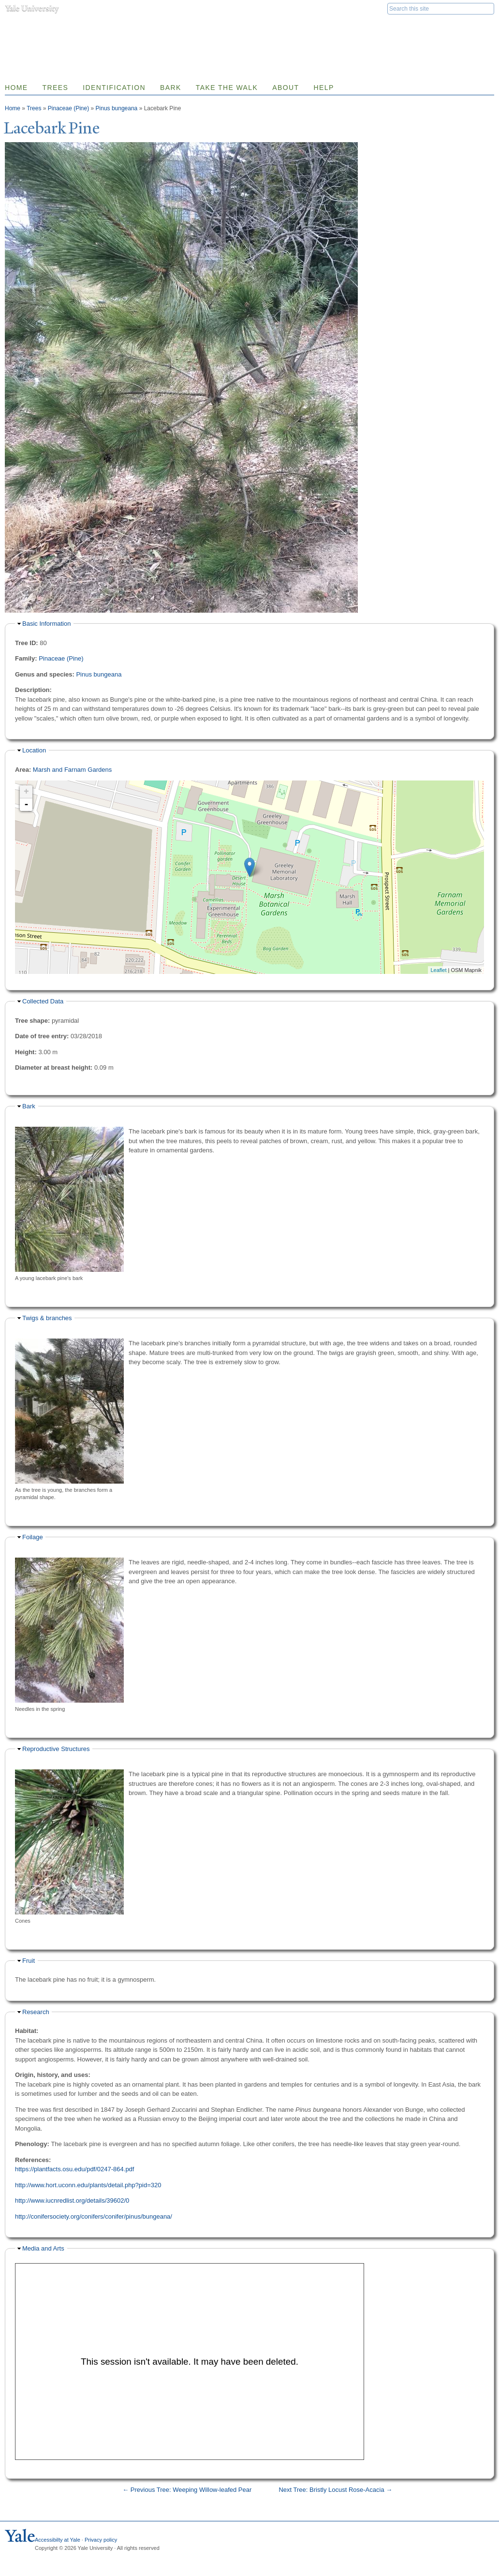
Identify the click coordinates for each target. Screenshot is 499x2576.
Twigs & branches (47, 1318)
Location (34, 750)
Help (323, 87)
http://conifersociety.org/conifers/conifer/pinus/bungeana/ (93, 2216)
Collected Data (42, 1001)
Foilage (32, 1537)
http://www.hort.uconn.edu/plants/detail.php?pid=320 (88, 2185)
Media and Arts (43, 2248)
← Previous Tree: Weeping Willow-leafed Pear (186, 2489)
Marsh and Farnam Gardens (72, 769)
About (285, 87)
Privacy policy (101, 2540)
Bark (170, 87)
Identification (114, 87)
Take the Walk (227, 87)
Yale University (32, 8)
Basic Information (46, 623)
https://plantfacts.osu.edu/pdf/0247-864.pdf (74, 2169)
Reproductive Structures (55, 1748)
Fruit (28, 1960)
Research (35, 2012)
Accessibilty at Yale (57, 2540)
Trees (56, 87)
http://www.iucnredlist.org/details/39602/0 (72, 2200)
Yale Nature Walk (109, 28)
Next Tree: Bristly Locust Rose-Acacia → (335, 2489)
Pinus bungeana (117, 108)
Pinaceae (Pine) (68, 108)
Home (12, 108)
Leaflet (438, 970)
